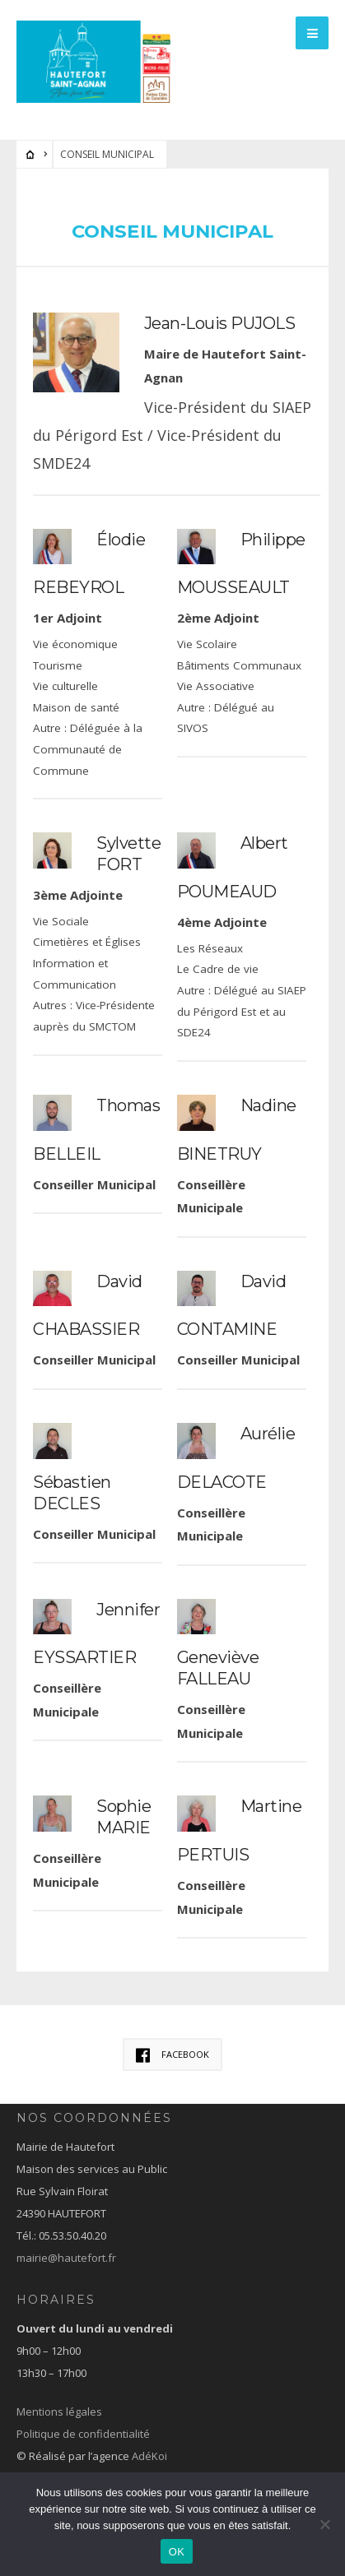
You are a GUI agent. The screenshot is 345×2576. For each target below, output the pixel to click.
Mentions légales (59, 2411)
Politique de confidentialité (83, 2433)
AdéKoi (149, 2456)
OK (176, 2552)
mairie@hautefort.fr (66, 2257)
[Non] (324, 2524)
